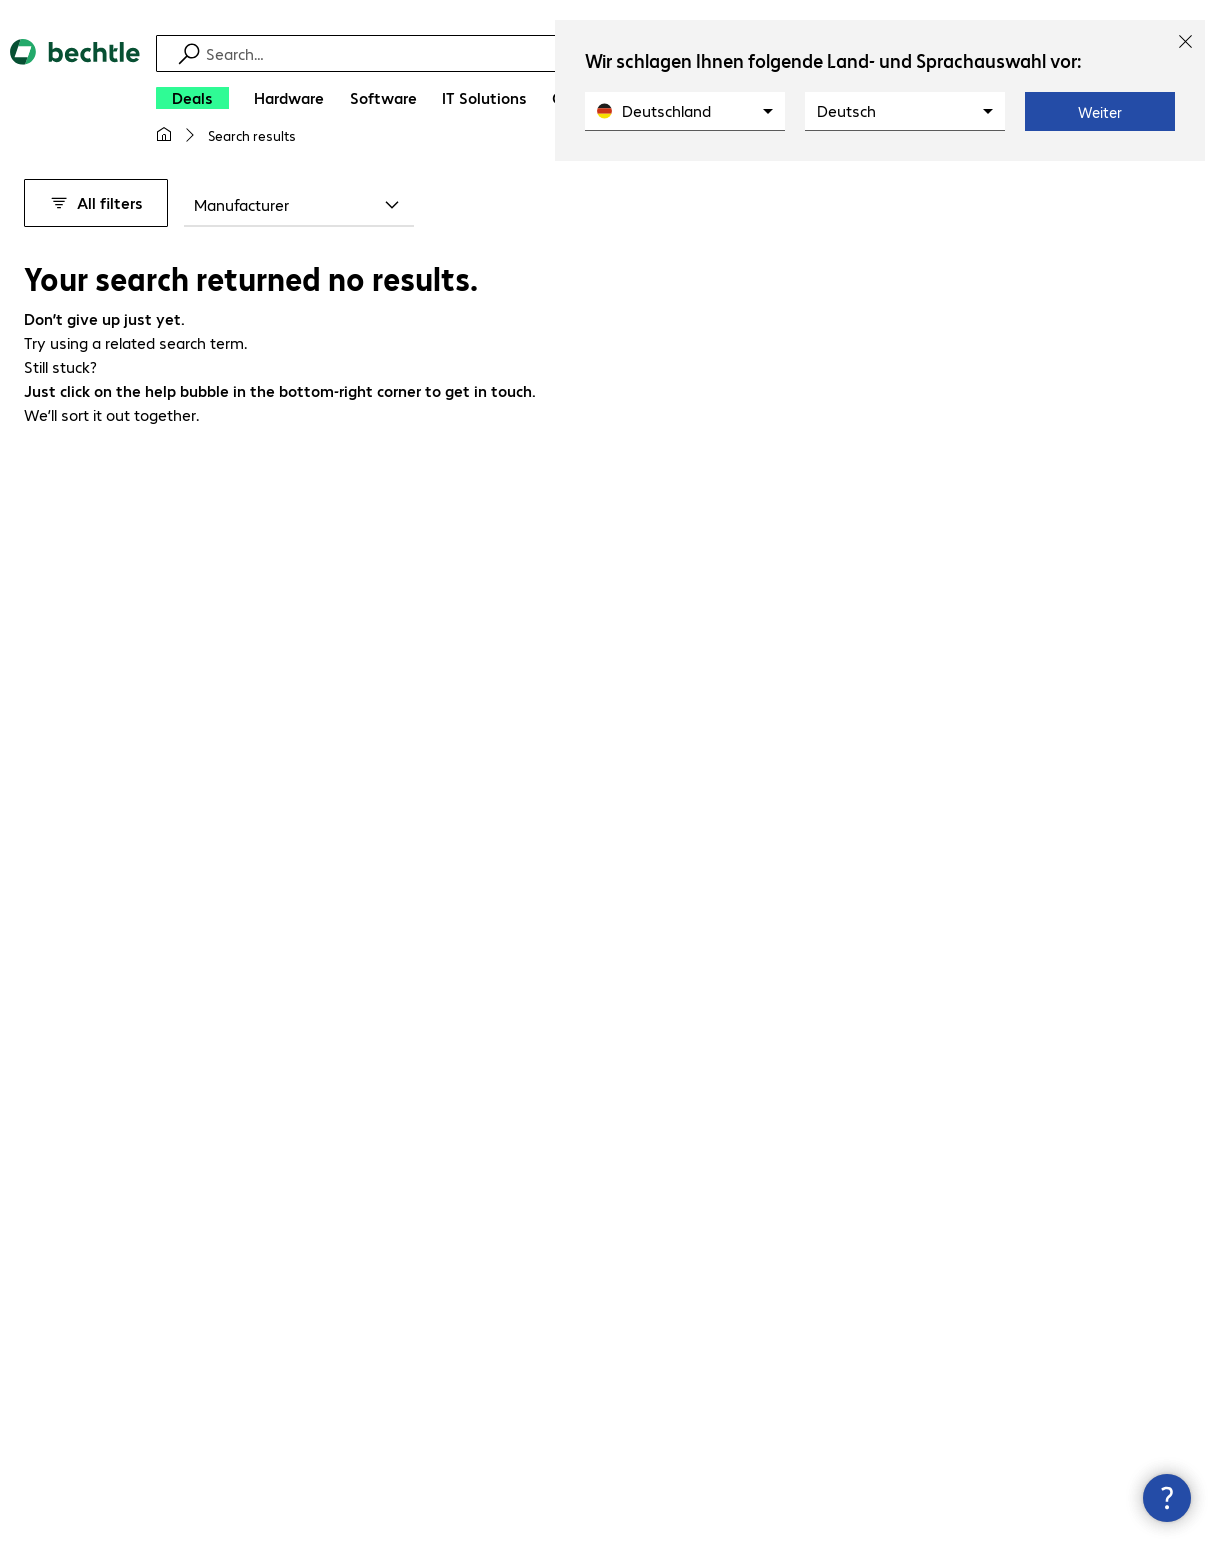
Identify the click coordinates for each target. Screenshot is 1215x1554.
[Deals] (192, 98)
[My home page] (164, 135)
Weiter (1100, 112)
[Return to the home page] (75, 100)
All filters (96, 202)
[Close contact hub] (1167, 1498)
